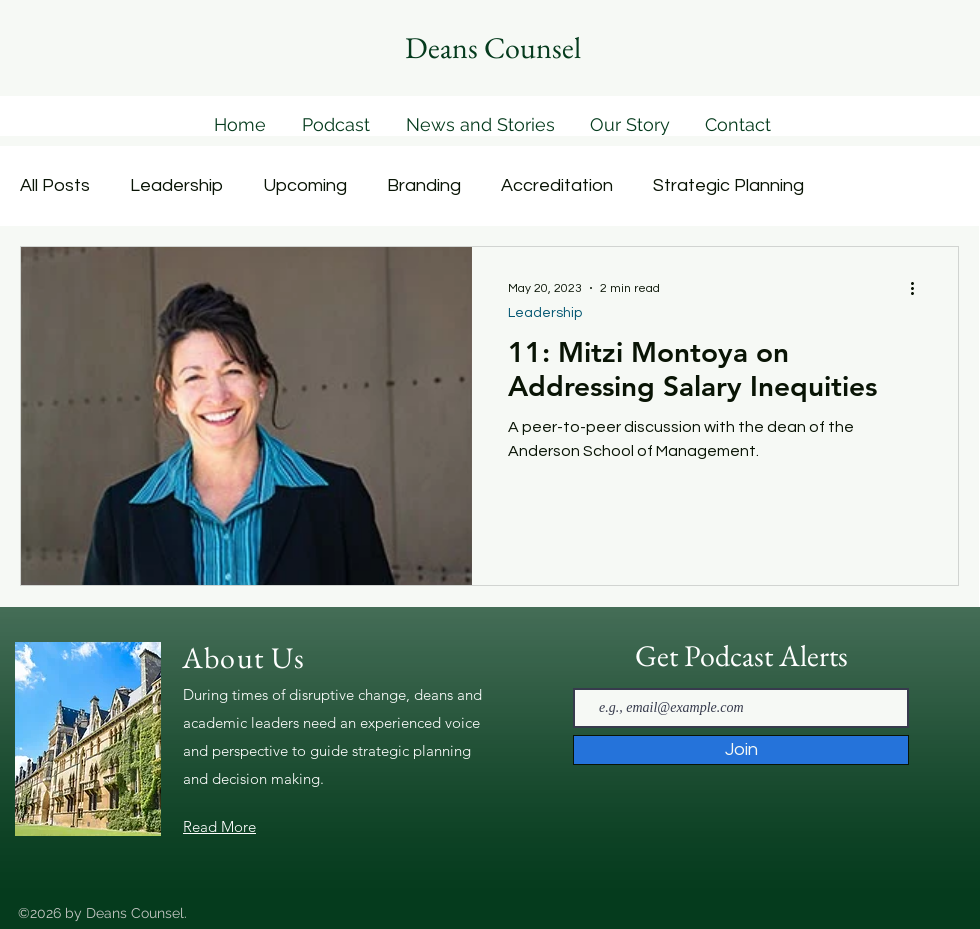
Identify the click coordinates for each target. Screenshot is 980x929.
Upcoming (305, 185)
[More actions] (919, 288)
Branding (424, 185)
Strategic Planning (728, 185)
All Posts (55, 185)
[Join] (741, 750)
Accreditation (557, 185)
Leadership (176, 185)
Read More (219, 826)
